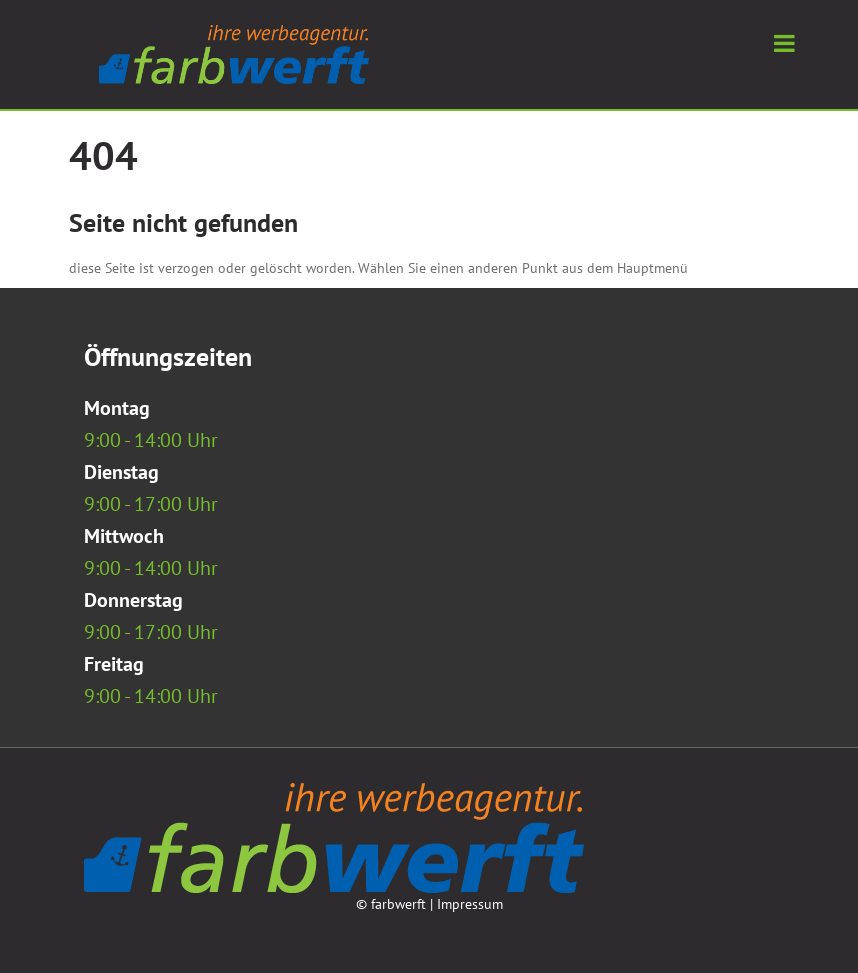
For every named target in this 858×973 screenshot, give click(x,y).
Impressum (470, 904)
